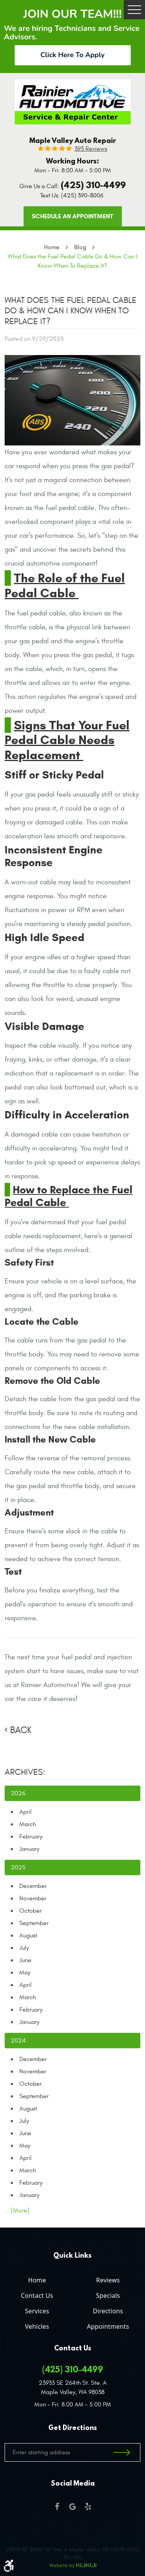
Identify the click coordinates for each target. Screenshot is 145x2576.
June (25, 1960)
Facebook (57, 2506)
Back (20, 1730)
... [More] (17, 2210)
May (25, 1972)
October (30, 1910)
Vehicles (37, 2326)
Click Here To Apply (73, 54)
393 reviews (91, 149)
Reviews (108, 2280)
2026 (18, 1793)
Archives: (25, 1772)
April (25, 1811)
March (27, 1824)
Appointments (108, 2326)
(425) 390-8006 (82, 195)
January (29, 1848)
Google (72, 2506)
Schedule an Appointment (72, 216)
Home (52, 247)
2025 (18, 1867)
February (31, 1836)
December (33, 1886)
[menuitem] (37, 2278)
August (28, 1935)
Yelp (88, 2506)
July (24, 1947)
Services (37, 2311)
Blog (80, 247)
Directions (108, 2311)
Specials (108, 2295)
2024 (18, 2040)
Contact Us (37, 2295)
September (34, 1923)
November (32, 1898)
